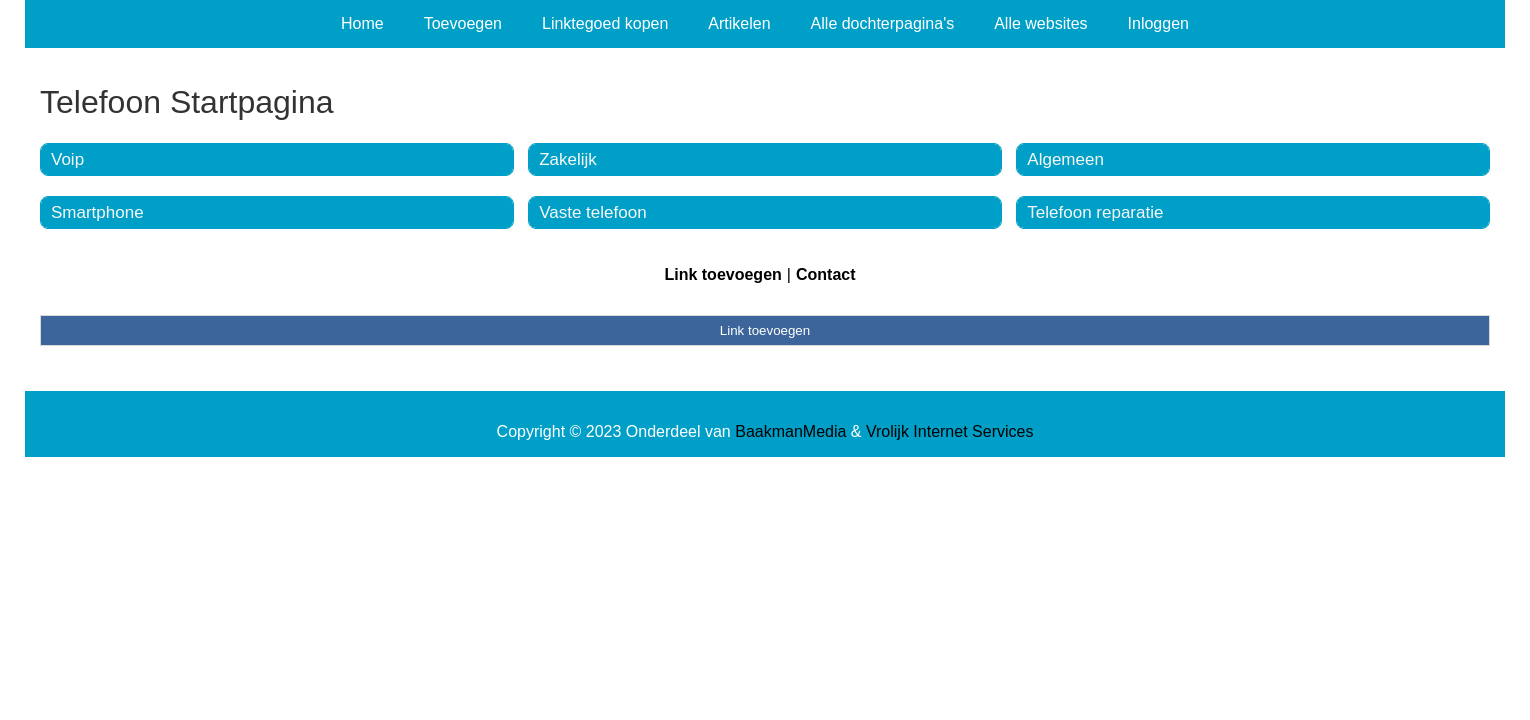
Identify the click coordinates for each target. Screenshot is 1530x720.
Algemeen (1065, 159)
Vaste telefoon (592, 212)
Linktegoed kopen (605, 23)
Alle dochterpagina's (883, 23)
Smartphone (97, 212)
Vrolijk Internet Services (949, 431)
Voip (67, 159)
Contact (826, 274)
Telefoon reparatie (1095, 212)
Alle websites (1040, 23)
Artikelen (739, 23)
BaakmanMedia (790, 431)
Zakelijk (568, 159)
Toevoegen (463, 23)
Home (362, 23)
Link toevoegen (722, 274)
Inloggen (1158, 23)
